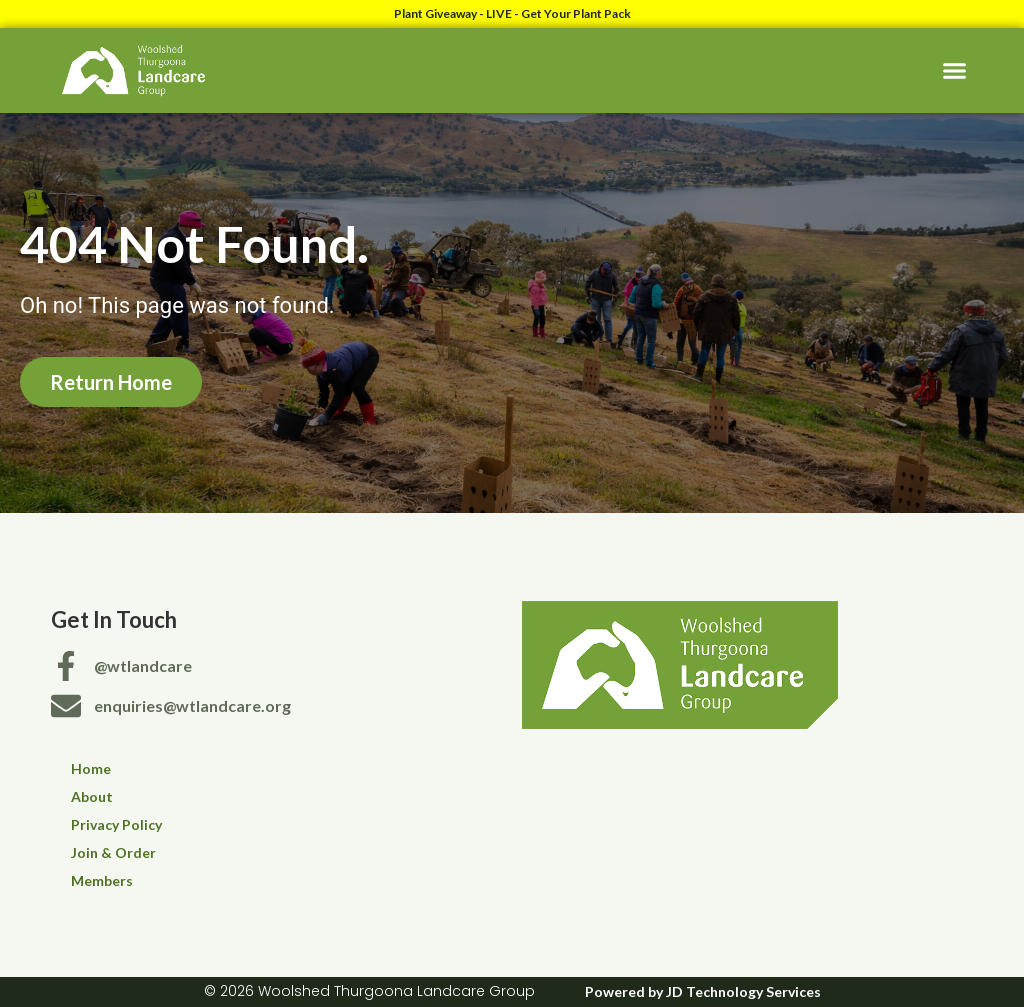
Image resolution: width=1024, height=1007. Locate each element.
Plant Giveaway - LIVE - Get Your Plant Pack (512, 13)
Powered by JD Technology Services (703, 991)
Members (102, 880)
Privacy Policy (116, 824)
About (92, 796)
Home (91, 768)
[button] (954, 71)
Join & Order (113, 852)
